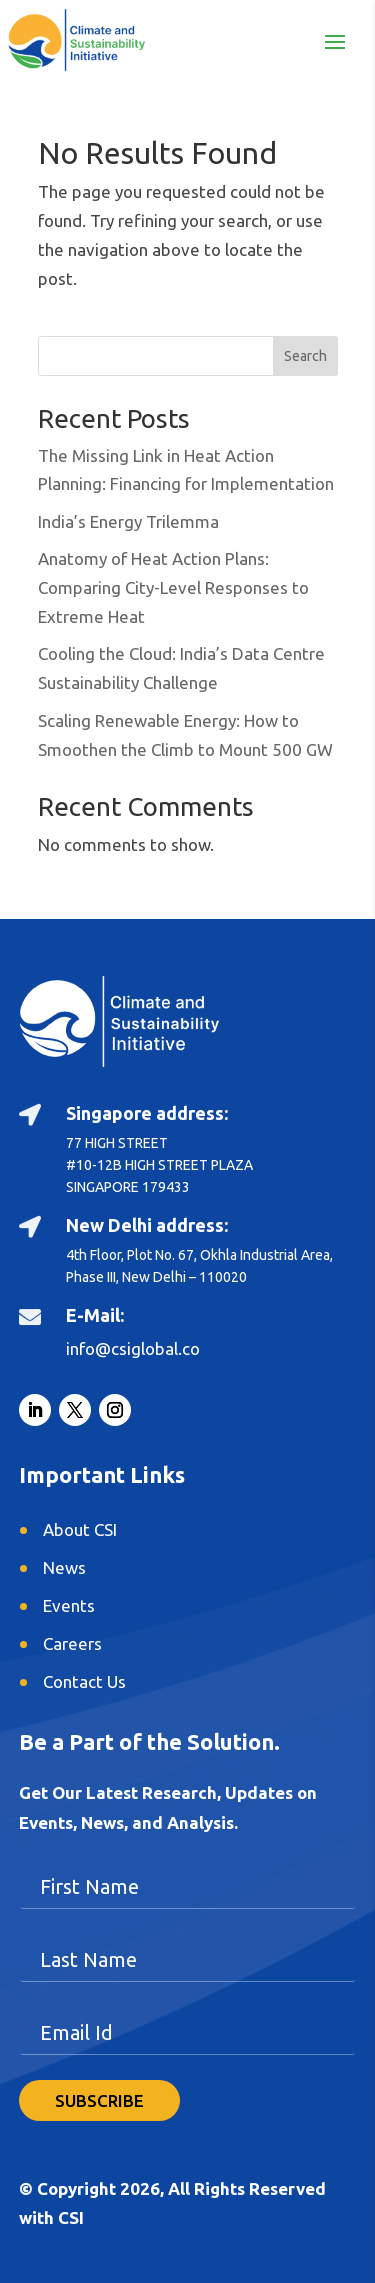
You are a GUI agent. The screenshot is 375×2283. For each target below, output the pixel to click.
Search (305, 356)
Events (69, 1605)
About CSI (80, 1529)
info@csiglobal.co (133, 1348)
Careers (72, 1643)
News (64, 1567)
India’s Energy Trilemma (128, 521)
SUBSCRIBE (99, 2100)
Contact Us (84, 1681)
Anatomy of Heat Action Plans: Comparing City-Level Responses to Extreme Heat (173, 587)
